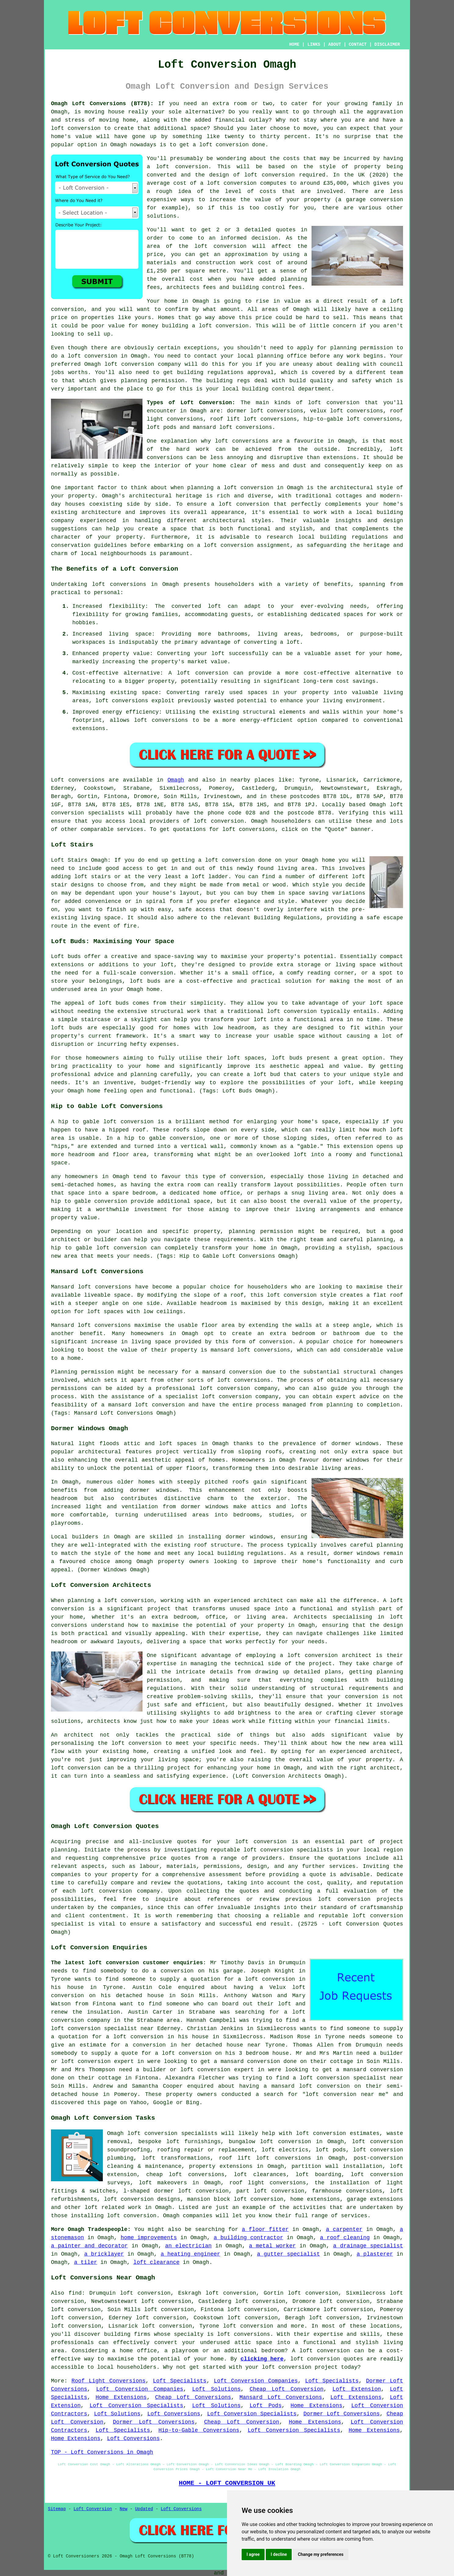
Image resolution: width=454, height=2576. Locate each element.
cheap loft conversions (185, 2175)
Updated (144, 2509)
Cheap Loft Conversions (193, 2397)
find (74, 2293)
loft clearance (156, 2262)
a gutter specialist (288, 2254)
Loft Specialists (179, 2381)
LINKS (313, 44)
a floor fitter (265, 2229)
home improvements (149, 2238)
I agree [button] (253, 2554)
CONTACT (358, 44)
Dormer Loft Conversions (341, 2414)
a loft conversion (220, 326)
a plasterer (375, 2254)
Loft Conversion (93, 2509)
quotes (187, 1842)
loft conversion (76, 128)
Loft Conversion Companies (256, 2381)
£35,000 (335, 183)
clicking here (261, 2359)
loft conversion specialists (173, 2133)
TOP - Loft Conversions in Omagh (102, 2452)
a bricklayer (104, 2254)
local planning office (272, 356)
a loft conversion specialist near (348, 2078)
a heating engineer (190, 2254)
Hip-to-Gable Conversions (198, 2430)
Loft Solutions (216, 2389)
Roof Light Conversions (108, 2381)
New (123, 2509)
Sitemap (57, 2509)
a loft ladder (206, 877)
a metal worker (272, 2246)
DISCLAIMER (387, 44)
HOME (294, 44)
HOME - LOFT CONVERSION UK (227, 2483)
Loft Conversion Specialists (136, 2406)
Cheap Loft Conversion (286, 2389)
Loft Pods (266, 2406)
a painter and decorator (89, 2246)
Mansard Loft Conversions (281, 2397)
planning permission (361, 348)
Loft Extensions (356, 2397)
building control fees (267, 287)
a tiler (85, 2262)
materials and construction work (200, 263)
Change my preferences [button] (320, 2554)
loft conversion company (142, 364)
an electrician (188, 2246)
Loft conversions (78, 780)
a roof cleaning (345, 2238)
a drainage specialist (368, 2246)
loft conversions (241, 441)
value (292, 301)
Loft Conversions (173, 2414)
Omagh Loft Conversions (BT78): (102, 104)
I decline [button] (279, 2554)
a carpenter (344, 2229)
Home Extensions (121, 2397)
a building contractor (248, 2238)
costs (291, 158)
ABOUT (334, 44)
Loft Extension (357, 2389)
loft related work (113, 2207)
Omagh (176, 780)
